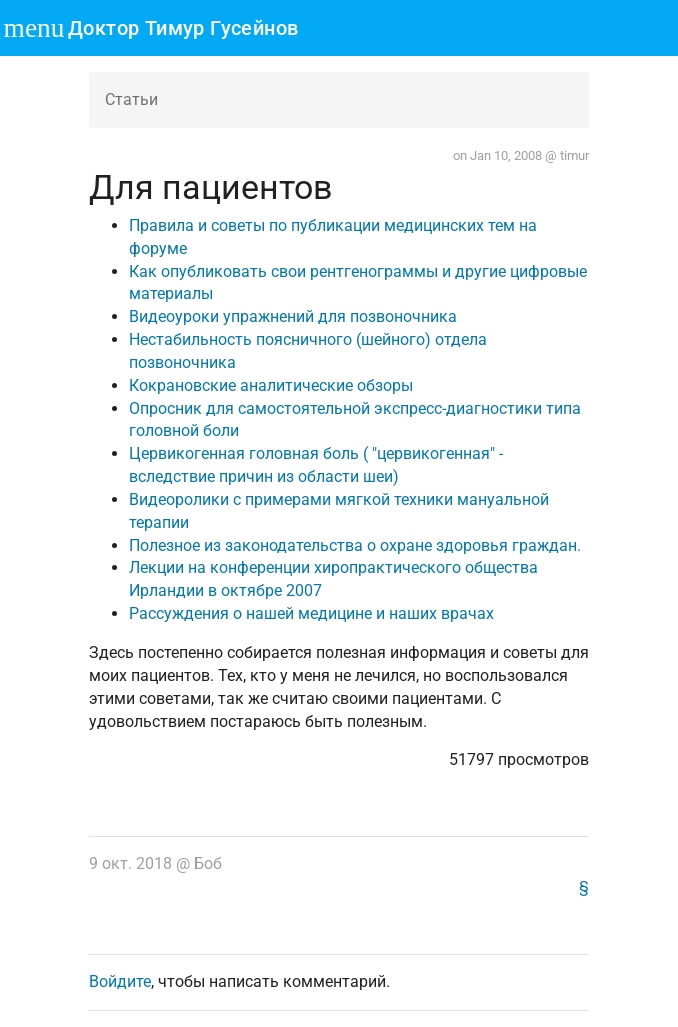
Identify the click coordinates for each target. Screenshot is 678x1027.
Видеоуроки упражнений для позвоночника (293, 316)
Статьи (131, 99)
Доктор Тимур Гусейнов (183, 28)
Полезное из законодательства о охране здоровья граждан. (355, 545)
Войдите (120, 981)
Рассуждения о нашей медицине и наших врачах (311, 613)
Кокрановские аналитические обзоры (271, 385)
